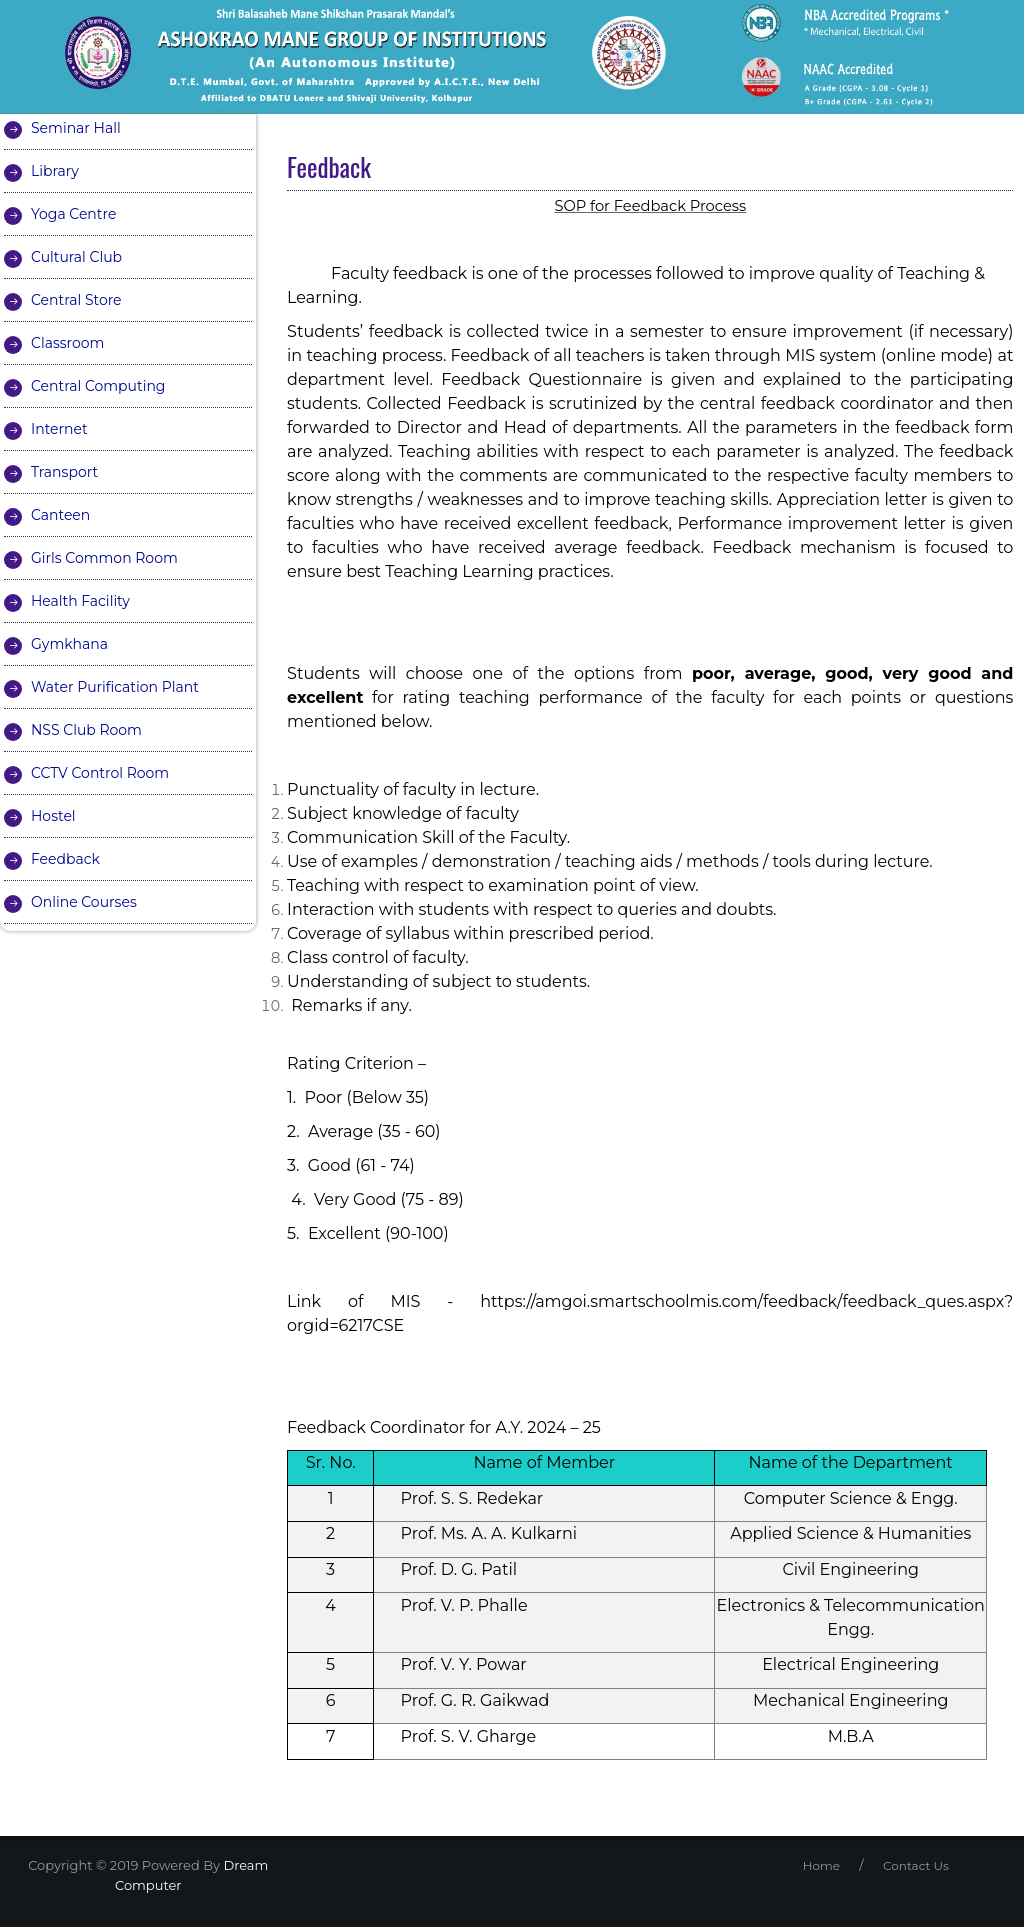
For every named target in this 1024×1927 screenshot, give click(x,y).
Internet (59, 429)
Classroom (67, 343)
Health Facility (80, 601)
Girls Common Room (104, 558)
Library (55, 171)
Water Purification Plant (115, 687)
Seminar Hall (76, 128)
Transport (64, 472)
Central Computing (98, 386)
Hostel (53, 816)
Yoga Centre (73, 214)
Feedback (65, 859)
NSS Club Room (86, 730)
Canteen (60, 515)
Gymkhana (69, 644)
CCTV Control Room (100, 773)
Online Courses (84, 902)
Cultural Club (76, 257)
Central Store (76, 300)
